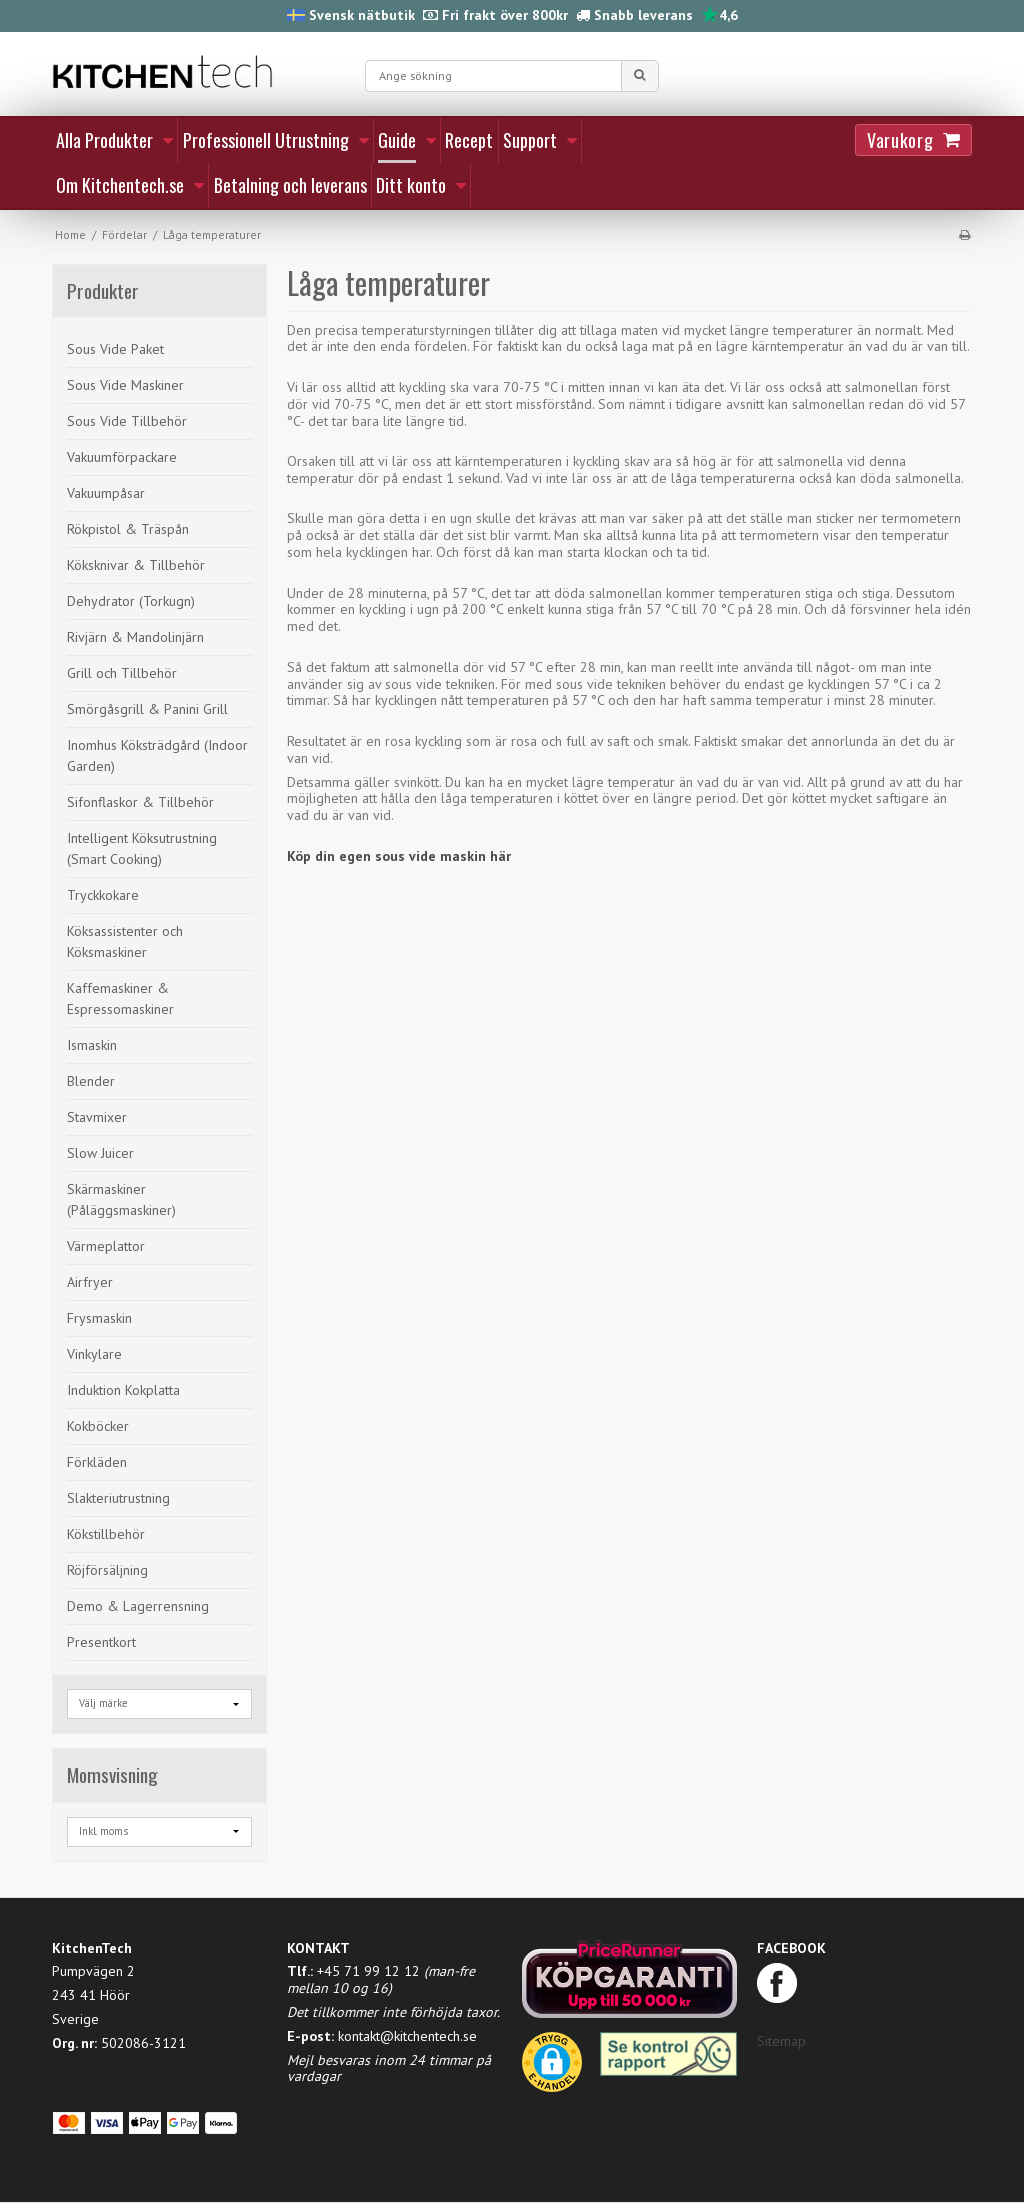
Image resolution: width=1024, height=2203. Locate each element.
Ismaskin (92, 1045)
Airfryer (90, 1282)
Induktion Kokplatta (123, 1390)
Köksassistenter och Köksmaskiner (125, 941)
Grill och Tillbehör (122, 673)
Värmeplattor (106, 1246)
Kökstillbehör (106, 1534)
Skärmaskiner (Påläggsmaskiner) (121, 1199)
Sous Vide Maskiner (125, 385)
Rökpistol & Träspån (128, 529)
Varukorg (900, 140)
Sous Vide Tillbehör (127, 421)
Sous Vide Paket (115, 349)
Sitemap (781, 2041)
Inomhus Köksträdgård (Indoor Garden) (157, 755)
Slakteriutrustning (118, 1498)
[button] (552, 2069)
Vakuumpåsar (106, 493)
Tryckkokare (103, 895)
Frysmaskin (99, 1318)
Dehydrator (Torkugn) (131, 601)
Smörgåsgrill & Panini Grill (147, 709)
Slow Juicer (100, 1153)
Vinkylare (94, 1354)
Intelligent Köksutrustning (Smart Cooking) (142, 848)
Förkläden (97, 1462)
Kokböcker (98, 1426)
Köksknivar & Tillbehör (136, 565)
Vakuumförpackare (122, 457)
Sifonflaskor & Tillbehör (140, 802)
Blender (91, 1081)
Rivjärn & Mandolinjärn (135, 637)
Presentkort (101, 1642)
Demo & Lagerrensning (138, 1606)
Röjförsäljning (107, 1570)
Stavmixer (97, 1117)
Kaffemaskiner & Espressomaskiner (120, 998)
